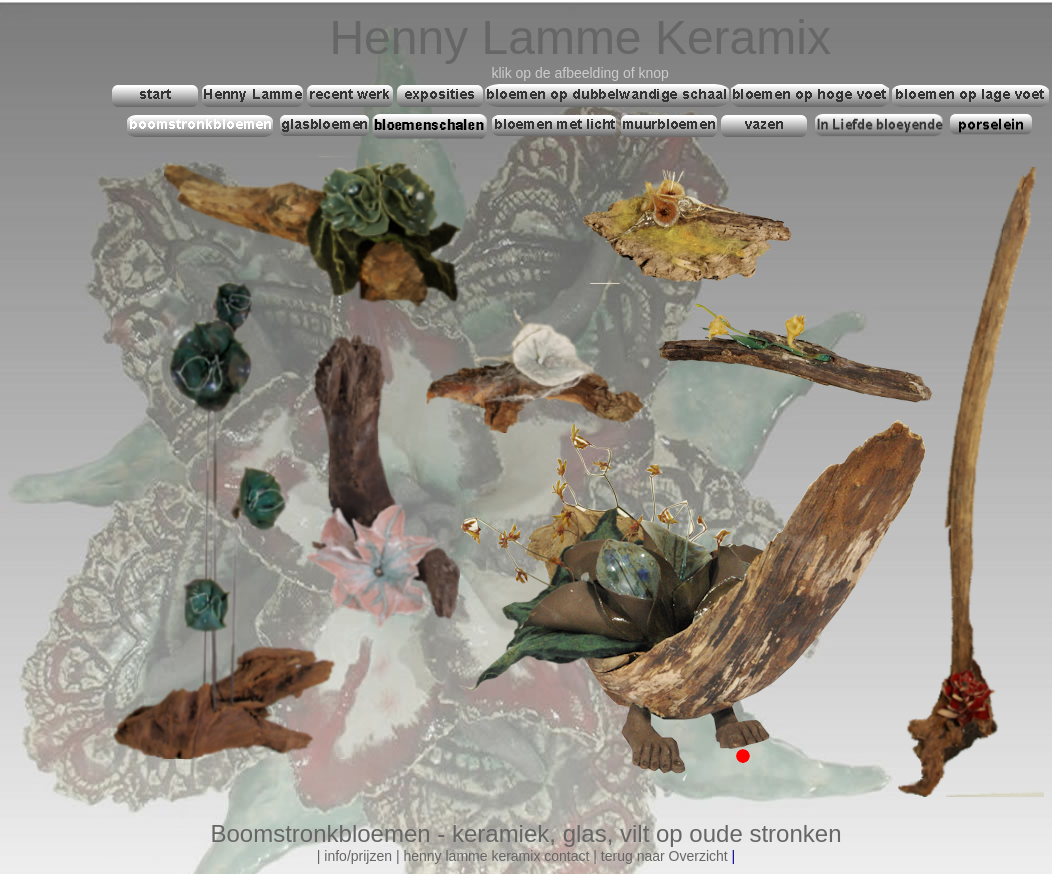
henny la (429, 856)
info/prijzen (358, 856)
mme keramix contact (522, 856)
